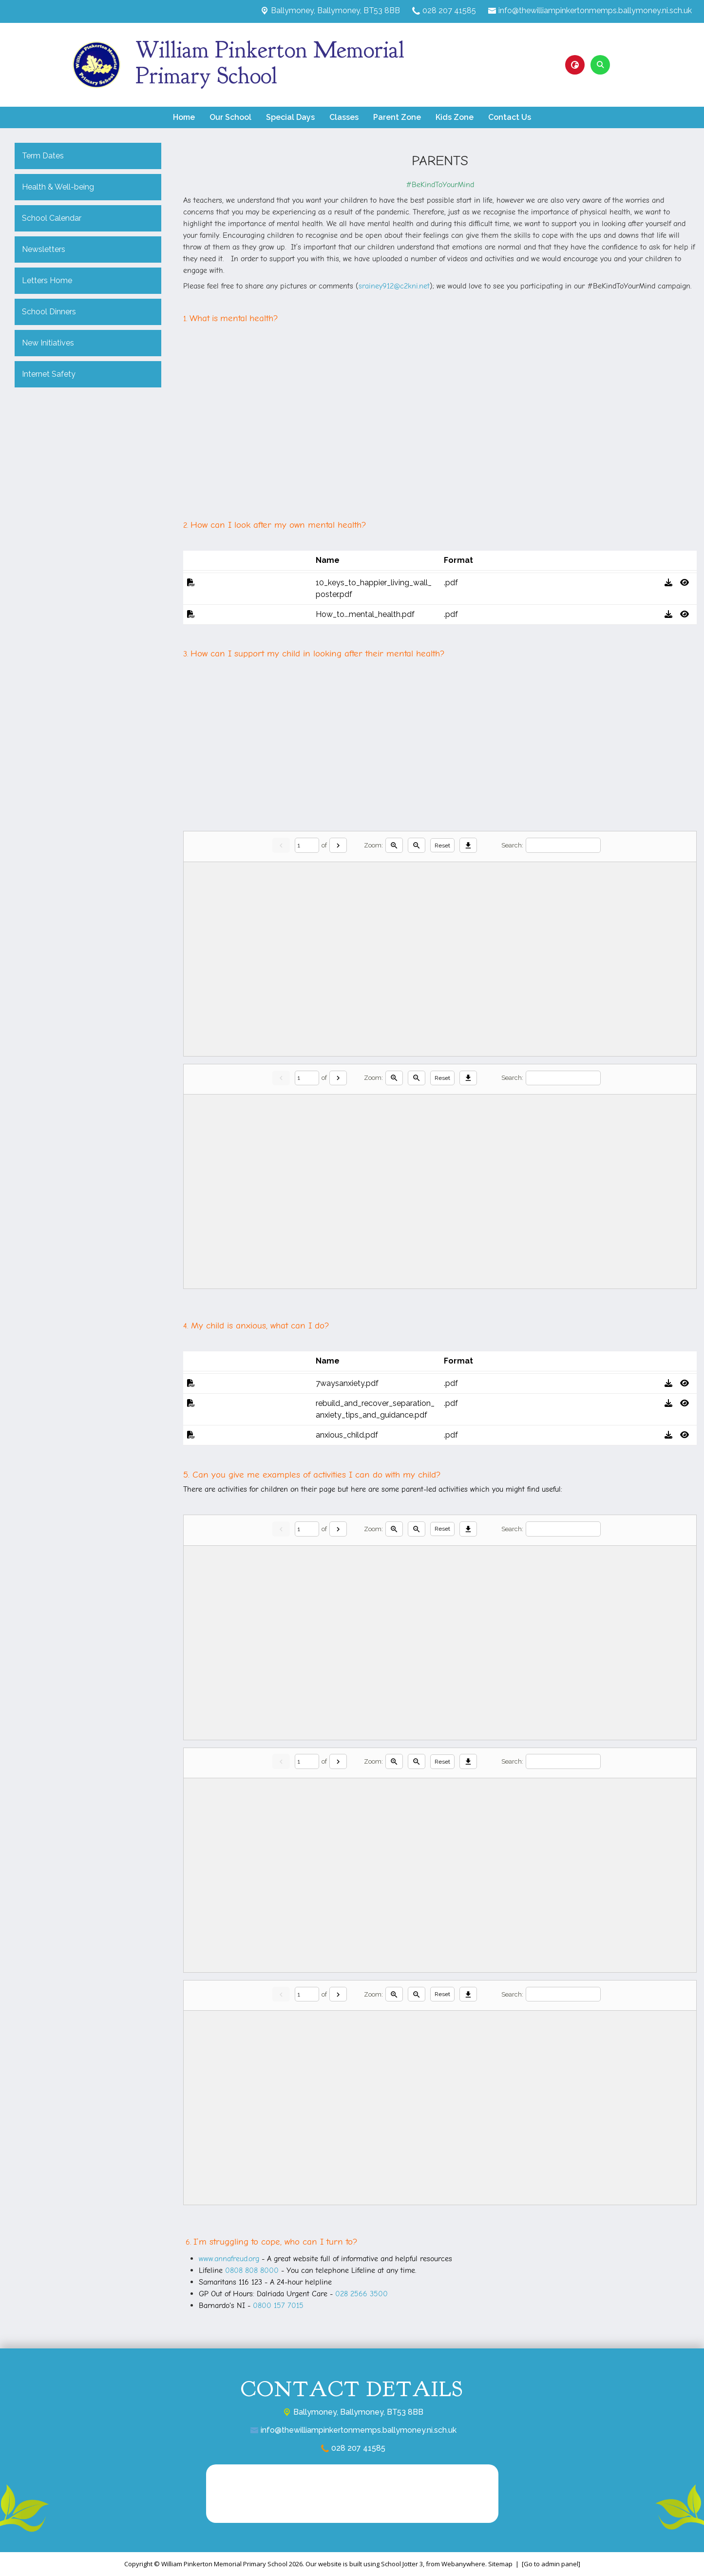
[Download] (468, 845)
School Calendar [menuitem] (51, 218)
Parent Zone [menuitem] (397, 117)
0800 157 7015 (278, 2305)
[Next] (338, 845)
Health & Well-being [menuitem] (58, 187)
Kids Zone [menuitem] (455, 117)
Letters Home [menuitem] (47, 280)
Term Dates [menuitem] (43, 155)
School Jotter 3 (402, 2563)
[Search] (563, 845)
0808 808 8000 (252, 2270)
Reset (442, 845)
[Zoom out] (416, 845)
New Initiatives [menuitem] (48, 342)
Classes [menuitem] (344, 117)
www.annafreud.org (229, 2258)
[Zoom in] (394, 845)
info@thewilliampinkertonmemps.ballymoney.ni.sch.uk (595, 10)
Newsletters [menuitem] (43, 249)
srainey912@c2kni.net (394, 286)
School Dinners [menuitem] (49, 311)
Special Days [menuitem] (290, 117)
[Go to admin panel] (551, 2563)
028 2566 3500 (361, 2293)
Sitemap (500, 2563)
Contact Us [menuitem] (509, 117)
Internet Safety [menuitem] (49, 374)
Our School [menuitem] (230, 117)
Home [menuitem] (184, 117)
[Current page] (307, 845)
